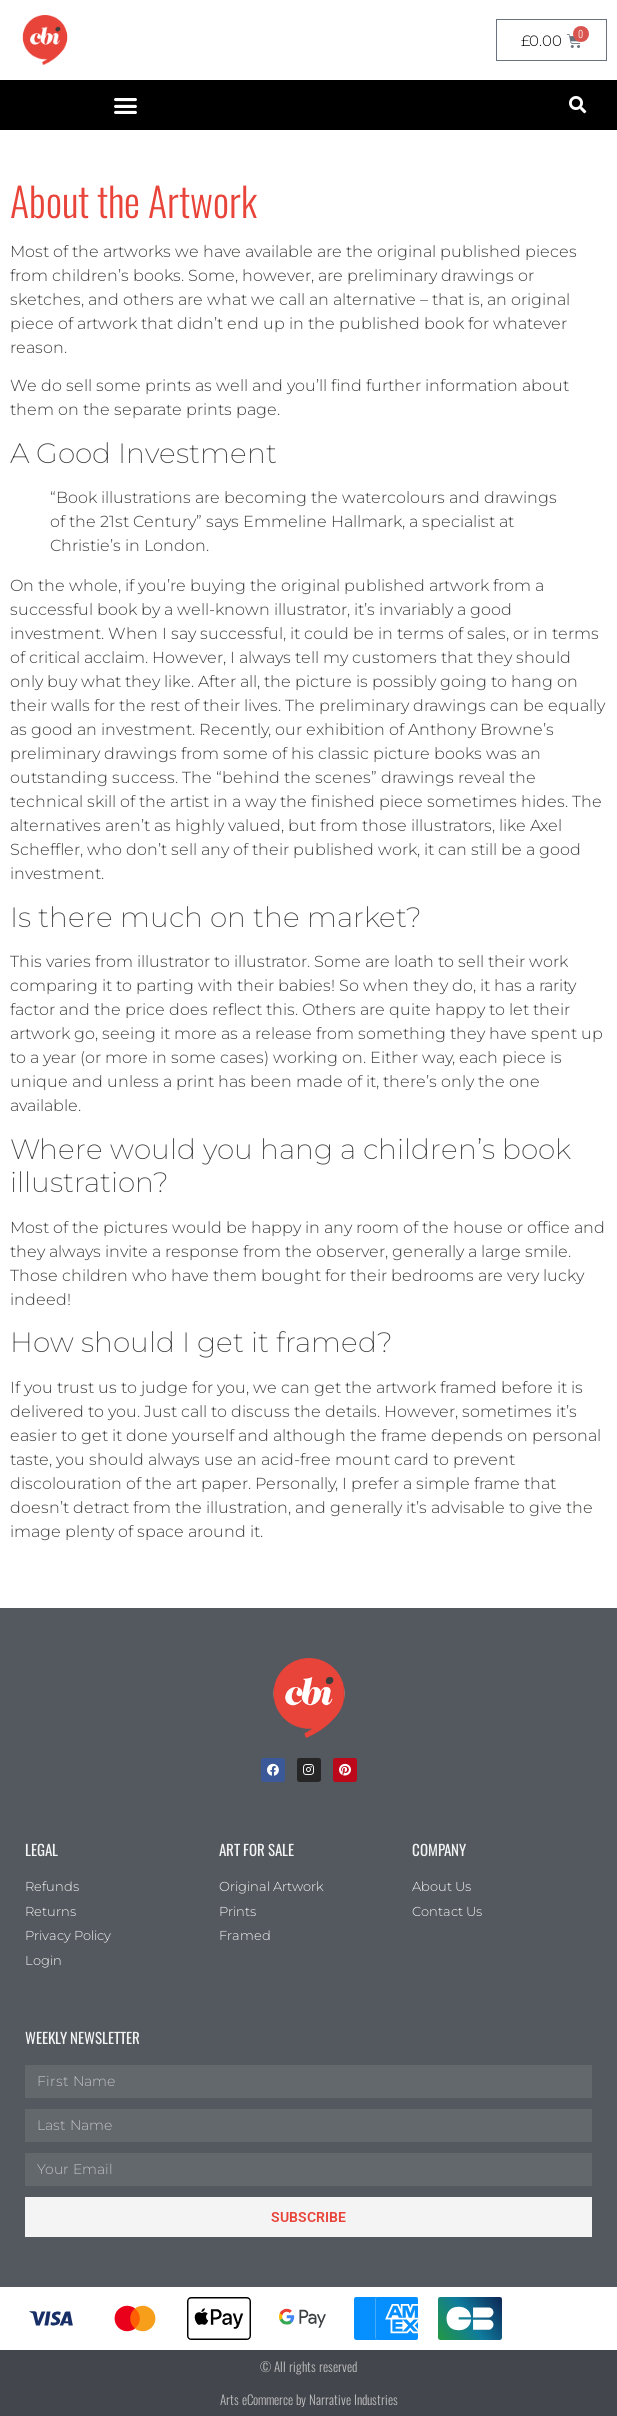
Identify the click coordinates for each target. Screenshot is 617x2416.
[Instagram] (309, 1770)
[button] (126, 105)
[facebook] (273, 1770)
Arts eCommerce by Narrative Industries (309, 2399)
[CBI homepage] (45, 40)
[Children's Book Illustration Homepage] (309, 1698)
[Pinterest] (345, 1770)
